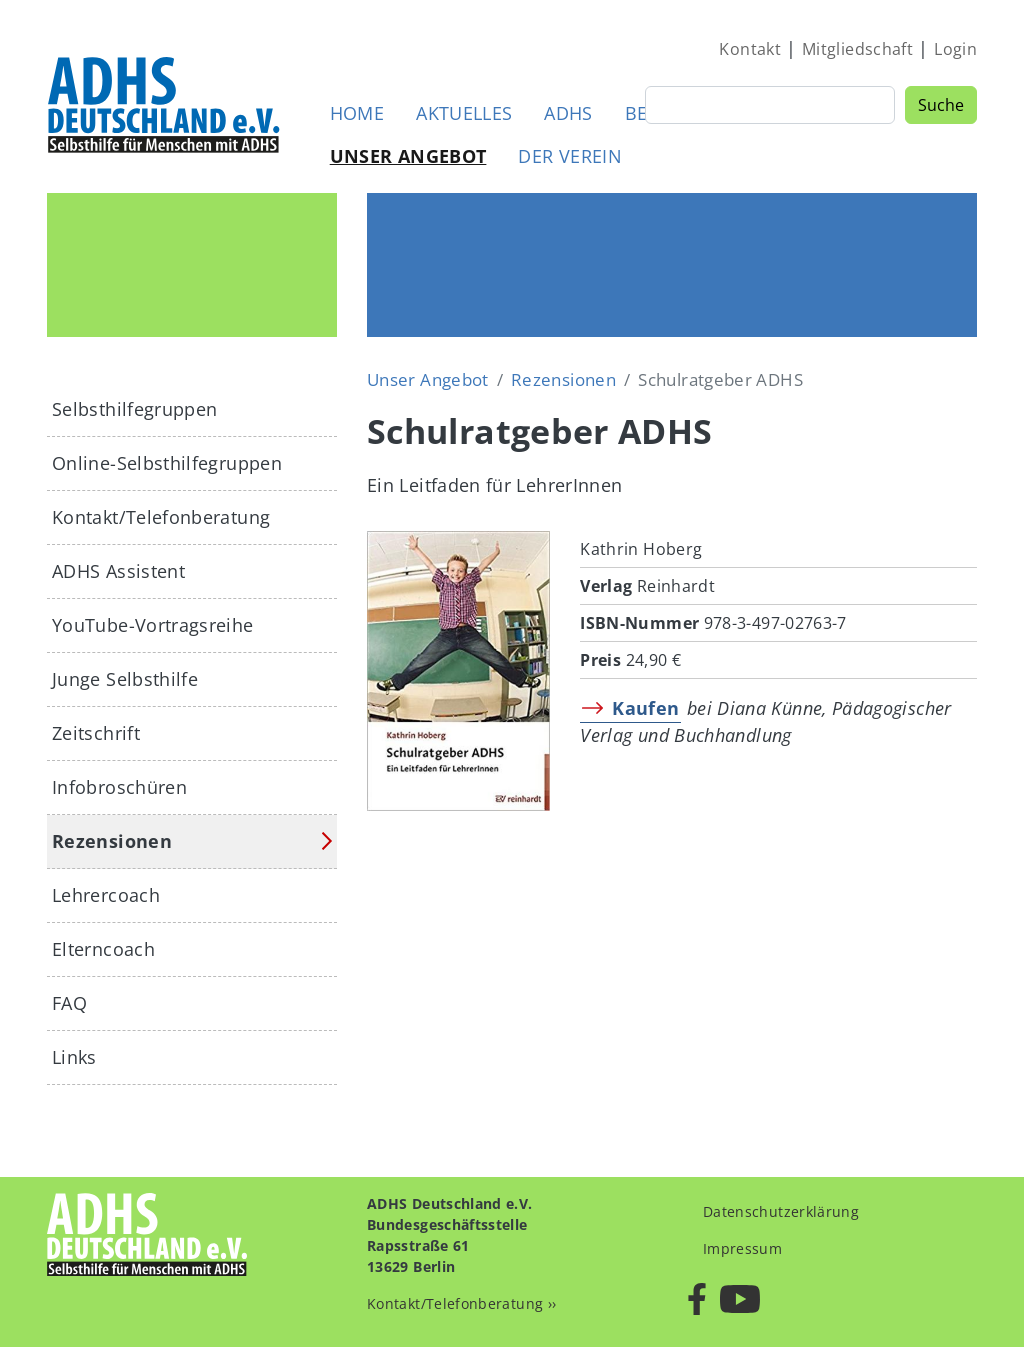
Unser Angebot (408, 156)
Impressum (742, 1248)
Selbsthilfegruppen (134, 409)
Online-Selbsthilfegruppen (167, 463)
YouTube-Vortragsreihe (153, 625)
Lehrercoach (106, 895)
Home (357, 113)
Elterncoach (103, 949)
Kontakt (750, 49)
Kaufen (645, 708)
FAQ (69, 1003)
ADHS (568, 113)
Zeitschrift (96, 733)
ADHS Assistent (118, 571)
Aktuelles (464, 113)
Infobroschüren (119, 787)
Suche (941, 105)
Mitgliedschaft (857, 49)
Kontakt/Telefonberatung (161, 517)
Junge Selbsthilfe (125, 679)
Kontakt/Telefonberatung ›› (461, 1303)
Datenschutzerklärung (781, 1211)
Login (955, 49)
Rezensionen (563, 379)
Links (74, 1057)
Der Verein (570, 156)
